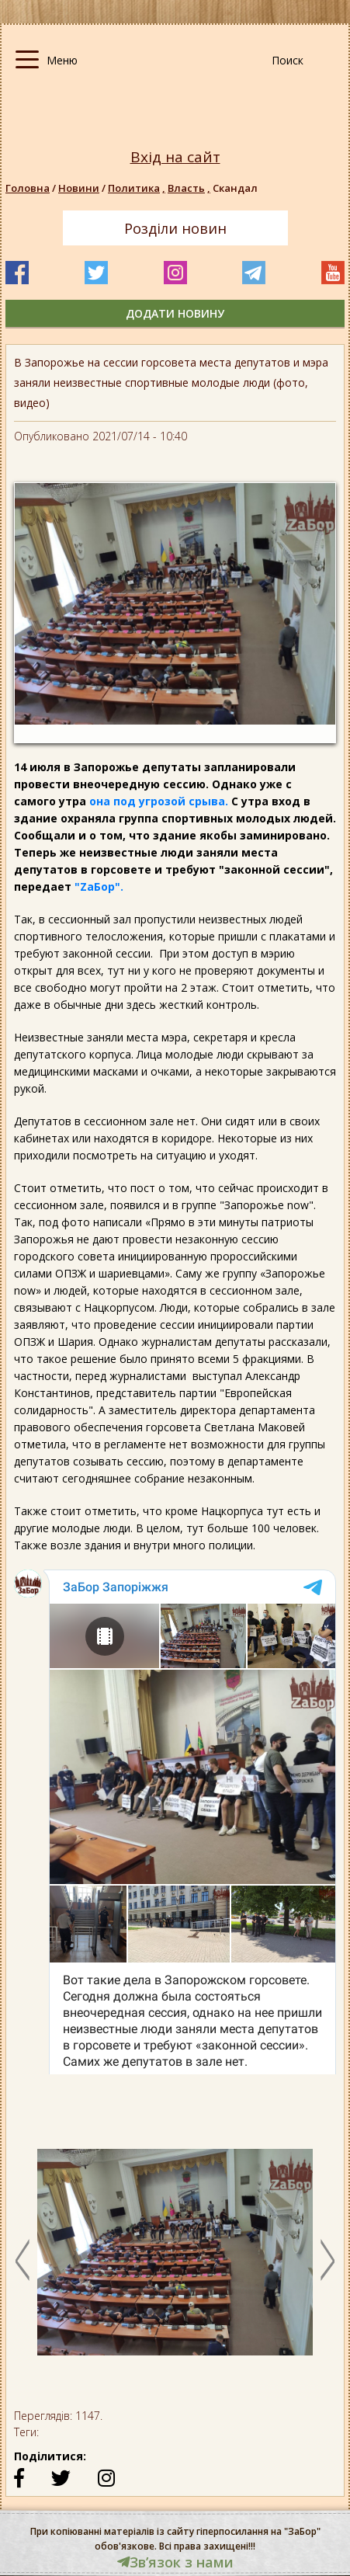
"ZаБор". (97, 886)
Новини (78, 188)
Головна (27, 188)
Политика (138, 188)
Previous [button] (22, 2260)
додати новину (175, 313)
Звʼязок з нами (175, 2562)
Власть (190, 188)
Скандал (235, 188)
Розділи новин (175, 228)
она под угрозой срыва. (157, 801)
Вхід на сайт (175, 157)
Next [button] (327, 2260)
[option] (175, 2260)
